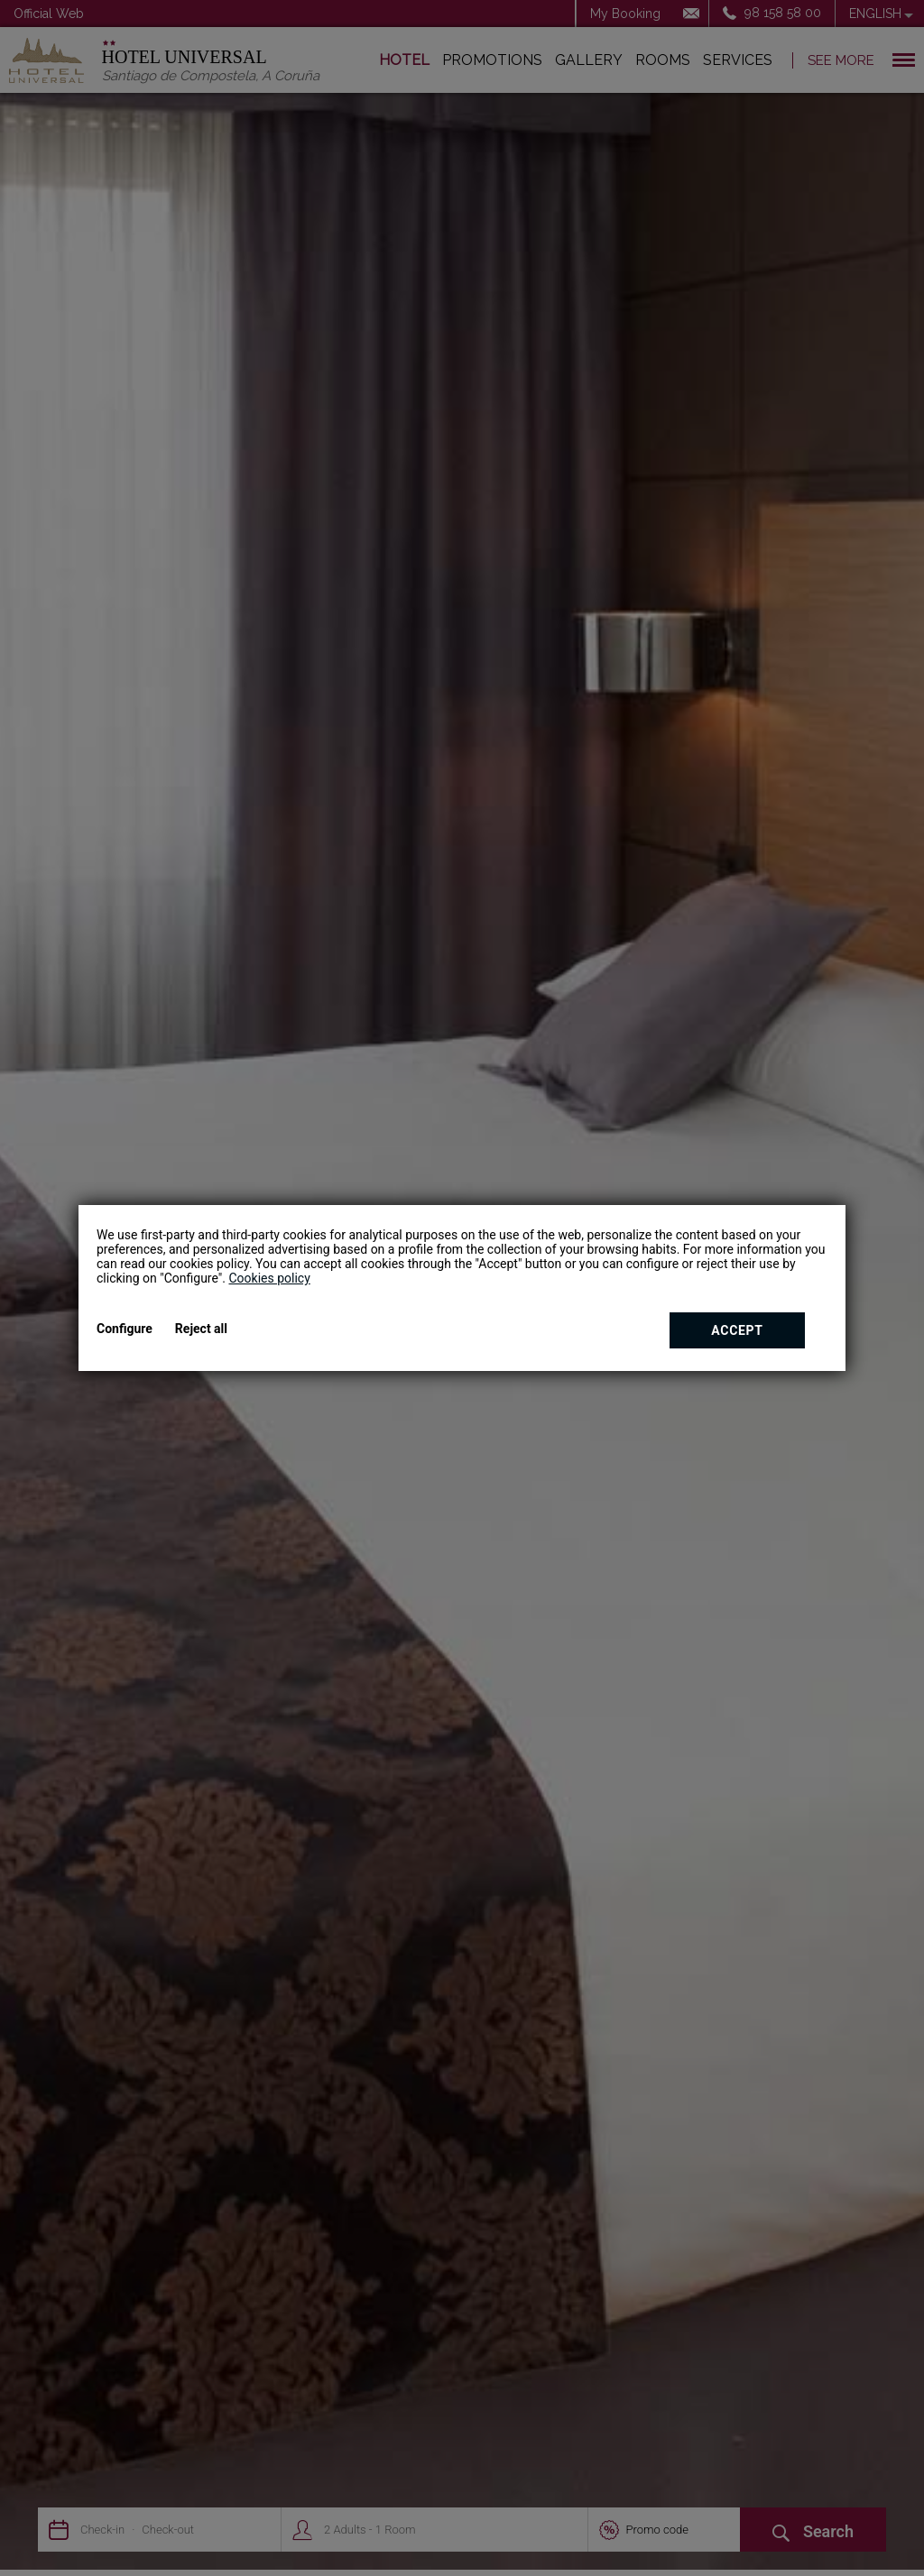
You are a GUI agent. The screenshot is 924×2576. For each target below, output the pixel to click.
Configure (124, 1328)
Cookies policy (269, 1278)
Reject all (201, 1328)
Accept (736, 1330)
